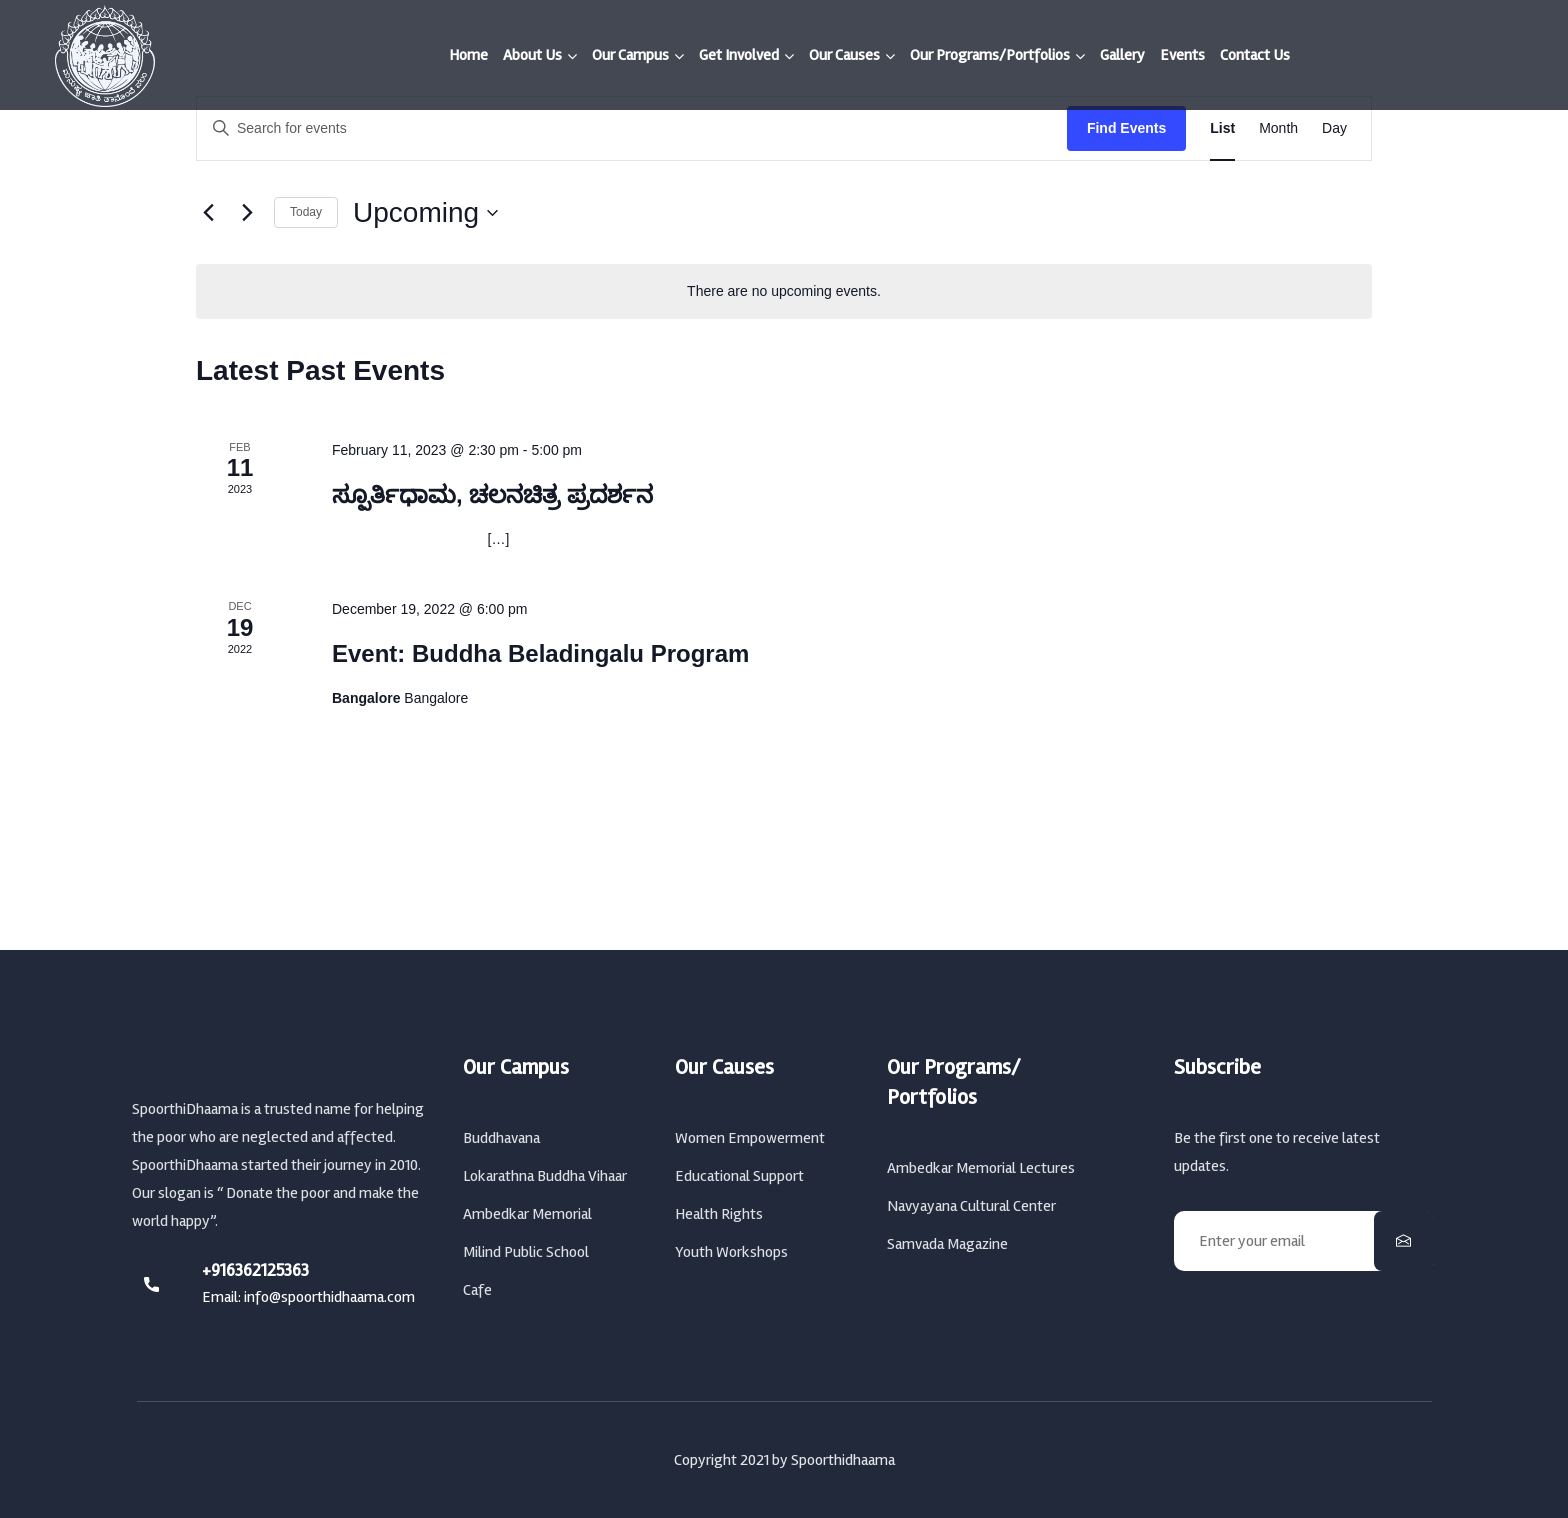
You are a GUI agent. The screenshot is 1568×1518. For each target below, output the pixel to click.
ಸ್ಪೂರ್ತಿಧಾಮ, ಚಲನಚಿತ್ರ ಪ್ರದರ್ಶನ (492, 494)
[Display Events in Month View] (1278, 128)
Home (468, 55)
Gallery (1122, 55)
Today (306, 212)
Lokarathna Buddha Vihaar (545, 1176)
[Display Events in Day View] (1334, 128)
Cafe (477, 1290)
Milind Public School (526, 1252)
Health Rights (719, 1214)
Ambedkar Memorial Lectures (981, 1168)
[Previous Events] (208, 213)
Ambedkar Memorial (527, 1214)
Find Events (1126, 128)
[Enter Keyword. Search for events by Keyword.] (632, 128)
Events (1182, 55)
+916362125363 (255, 1270)
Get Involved (739, 55)
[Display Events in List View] (1222, 128)
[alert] (784, 291)
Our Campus (630, 55)
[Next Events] (247, 213)
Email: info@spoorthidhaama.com (308, 1297)
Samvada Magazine (947, 1244)
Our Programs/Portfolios (990, 55)
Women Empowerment (750, 1138)
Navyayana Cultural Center (971, 1206)
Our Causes (844, 55)
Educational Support (739, 1176)
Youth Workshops (731, 1252)
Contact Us (1255, 55)
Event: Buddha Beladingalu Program (540, 653)
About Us (532, 55)
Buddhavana (501, 1138)
